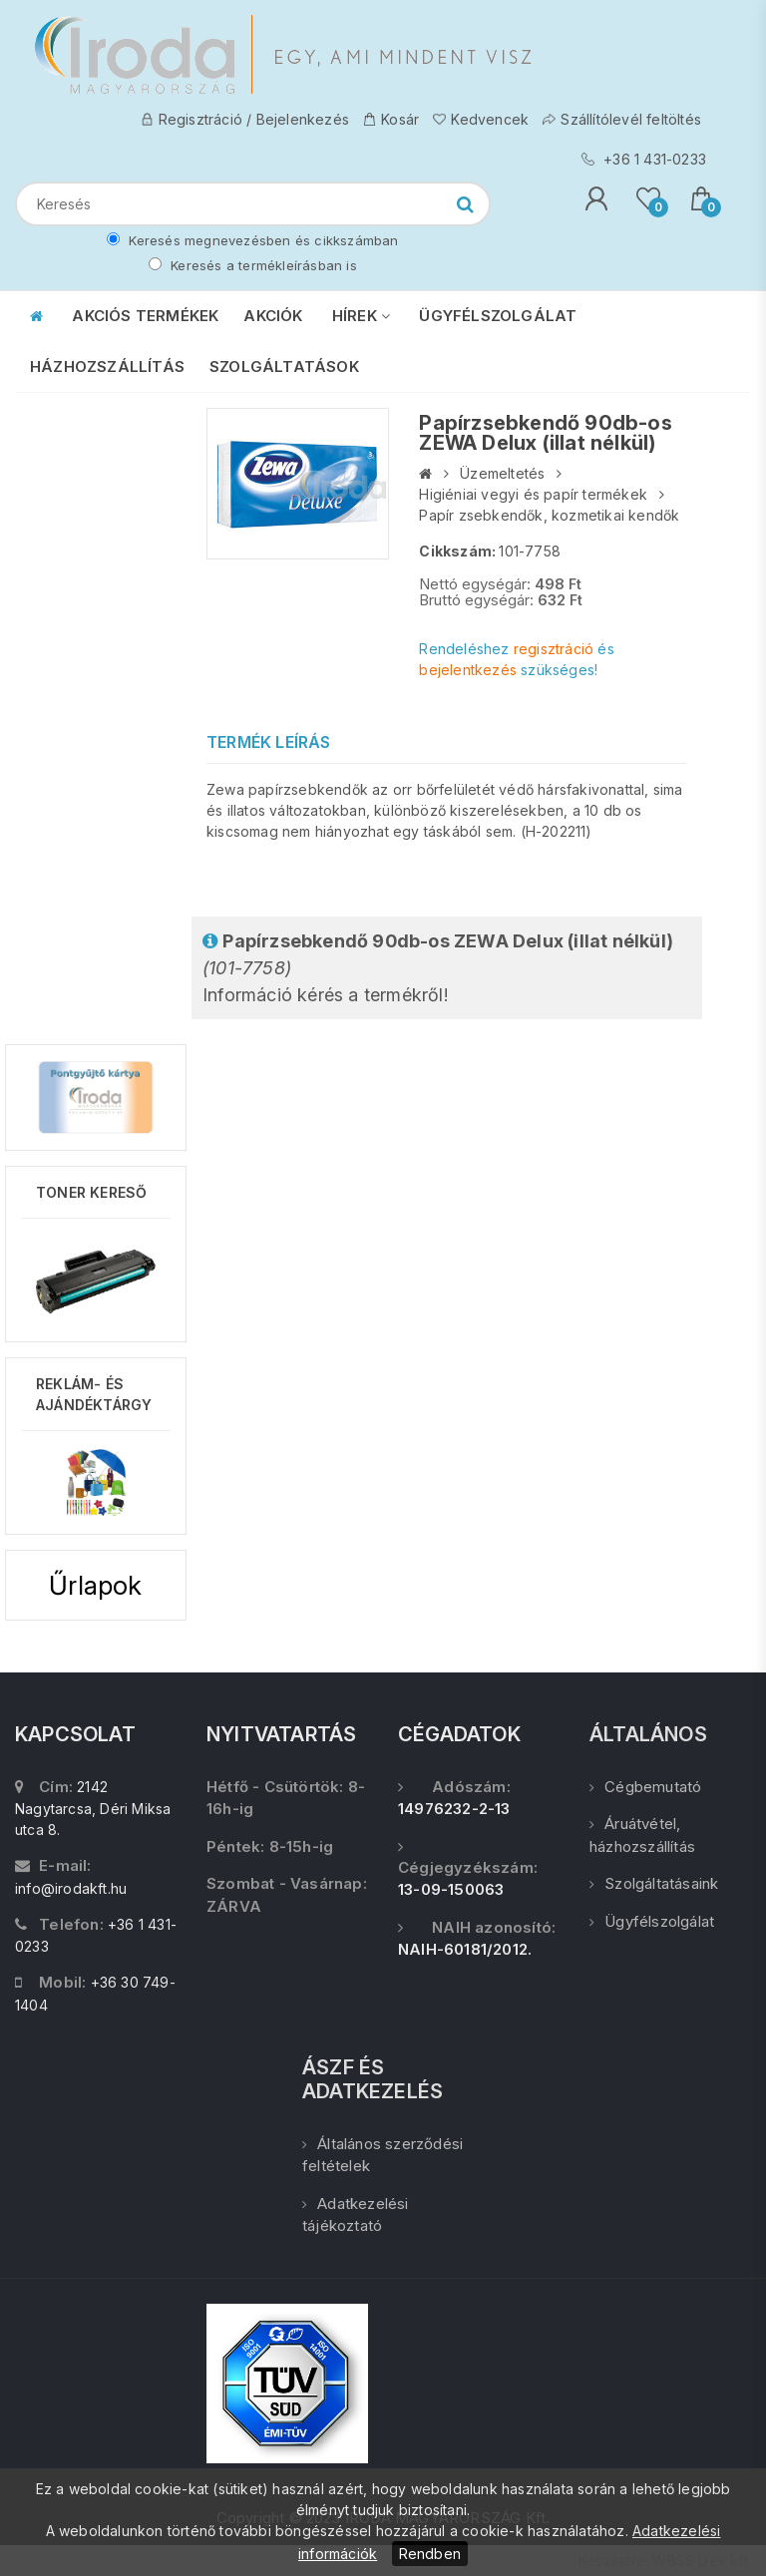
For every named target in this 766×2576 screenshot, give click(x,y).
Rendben (430, 2553)
